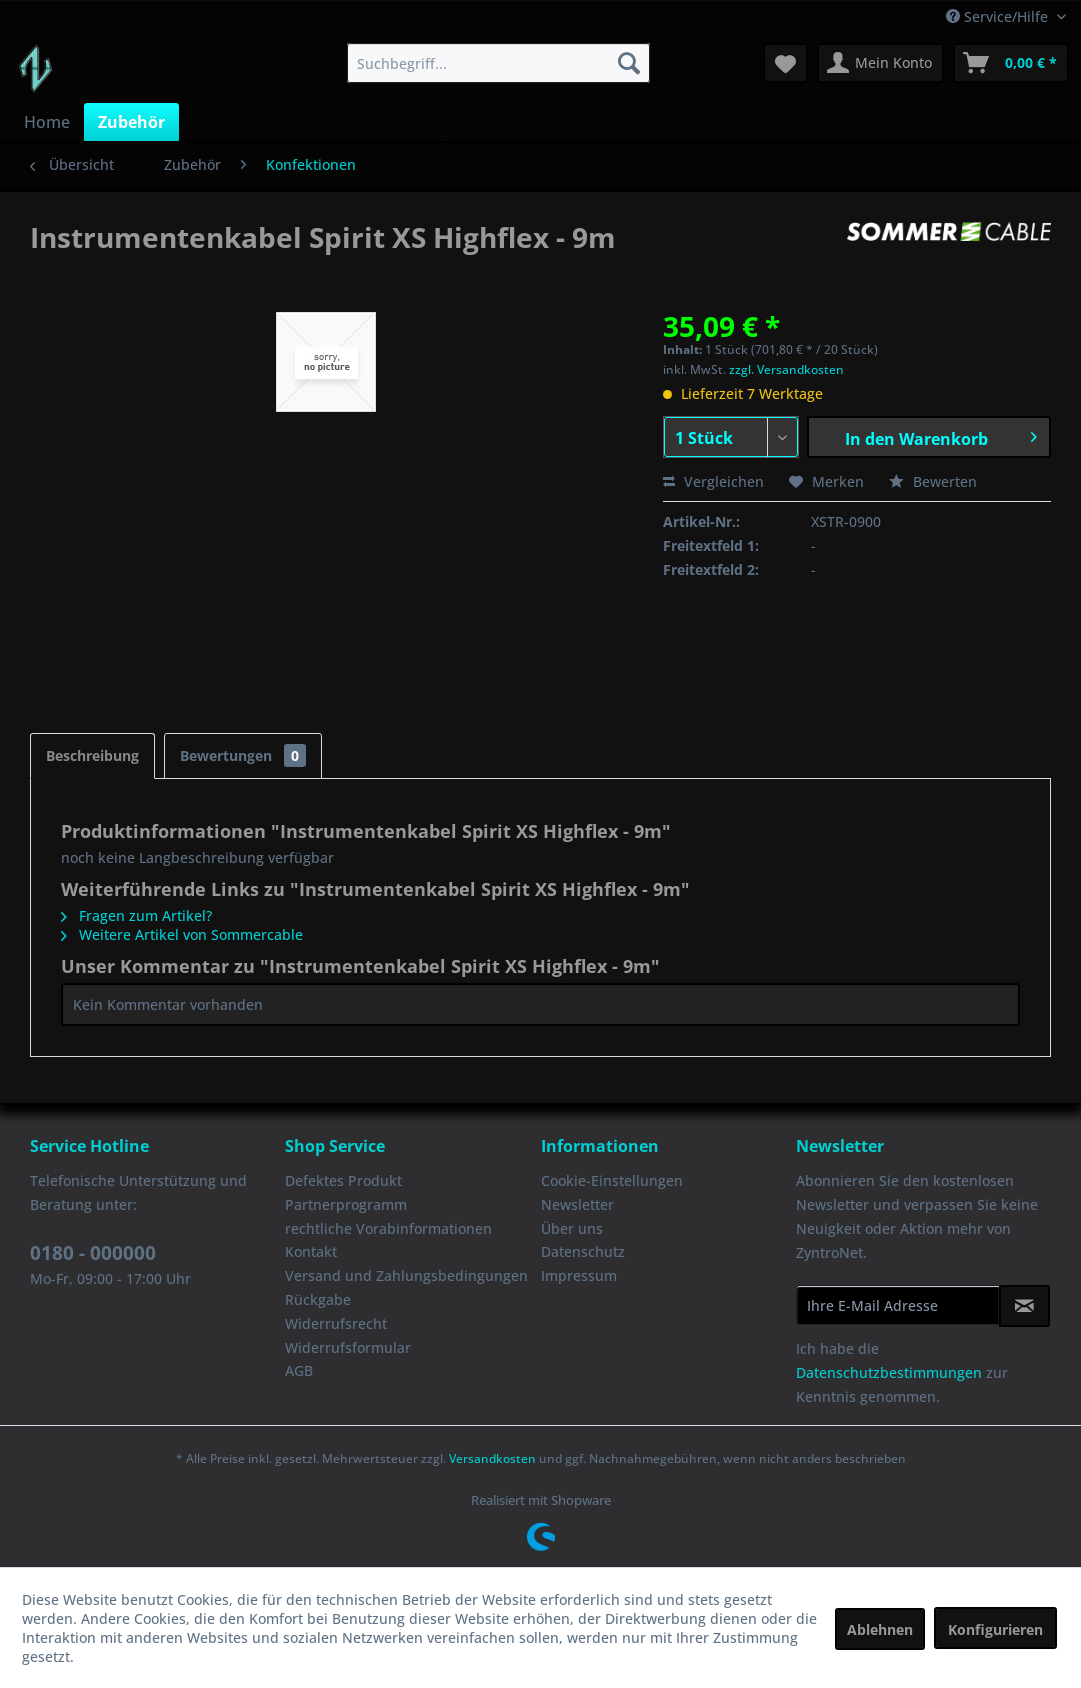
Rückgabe (318, 1299)
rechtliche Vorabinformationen (388, 1228)
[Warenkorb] (1011, 63)
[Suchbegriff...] (498, 63)
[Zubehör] (131, 122)
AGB (299, 1370)
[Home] (47, 122)
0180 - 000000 (93, 1253)
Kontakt (311, 1251)
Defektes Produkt (343, 1180)
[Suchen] (629, 63)
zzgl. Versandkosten (786, 369)
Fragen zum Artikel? (136, 915)
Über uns (572, 1228)
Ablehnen (880, 1629)
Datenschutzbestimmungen (889, 1372)
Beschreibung (92, 755)
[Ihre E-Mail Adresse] (898, 1305)
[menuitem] (498, 63)
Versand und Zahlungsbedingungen (406, 1275)
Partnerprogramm (346, 1204)
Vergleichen (713, 481)
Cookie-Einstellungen (612, 1180)
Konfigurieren (995, 1629)
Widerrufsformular (348, 1347)
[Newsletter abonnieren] (1024, 1306)
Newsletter (577, 1204)
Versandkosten (492, 1458)
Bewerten (933, 481)
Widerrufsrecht (336, 1323)
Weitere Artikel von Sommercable (182, 934)
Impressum (579, 1275)
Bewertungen (243, 755)
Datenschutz (583, 1251)
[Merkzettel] (785, 63)
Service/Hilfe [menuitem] (999, 16)
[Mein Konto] (880, 63)
